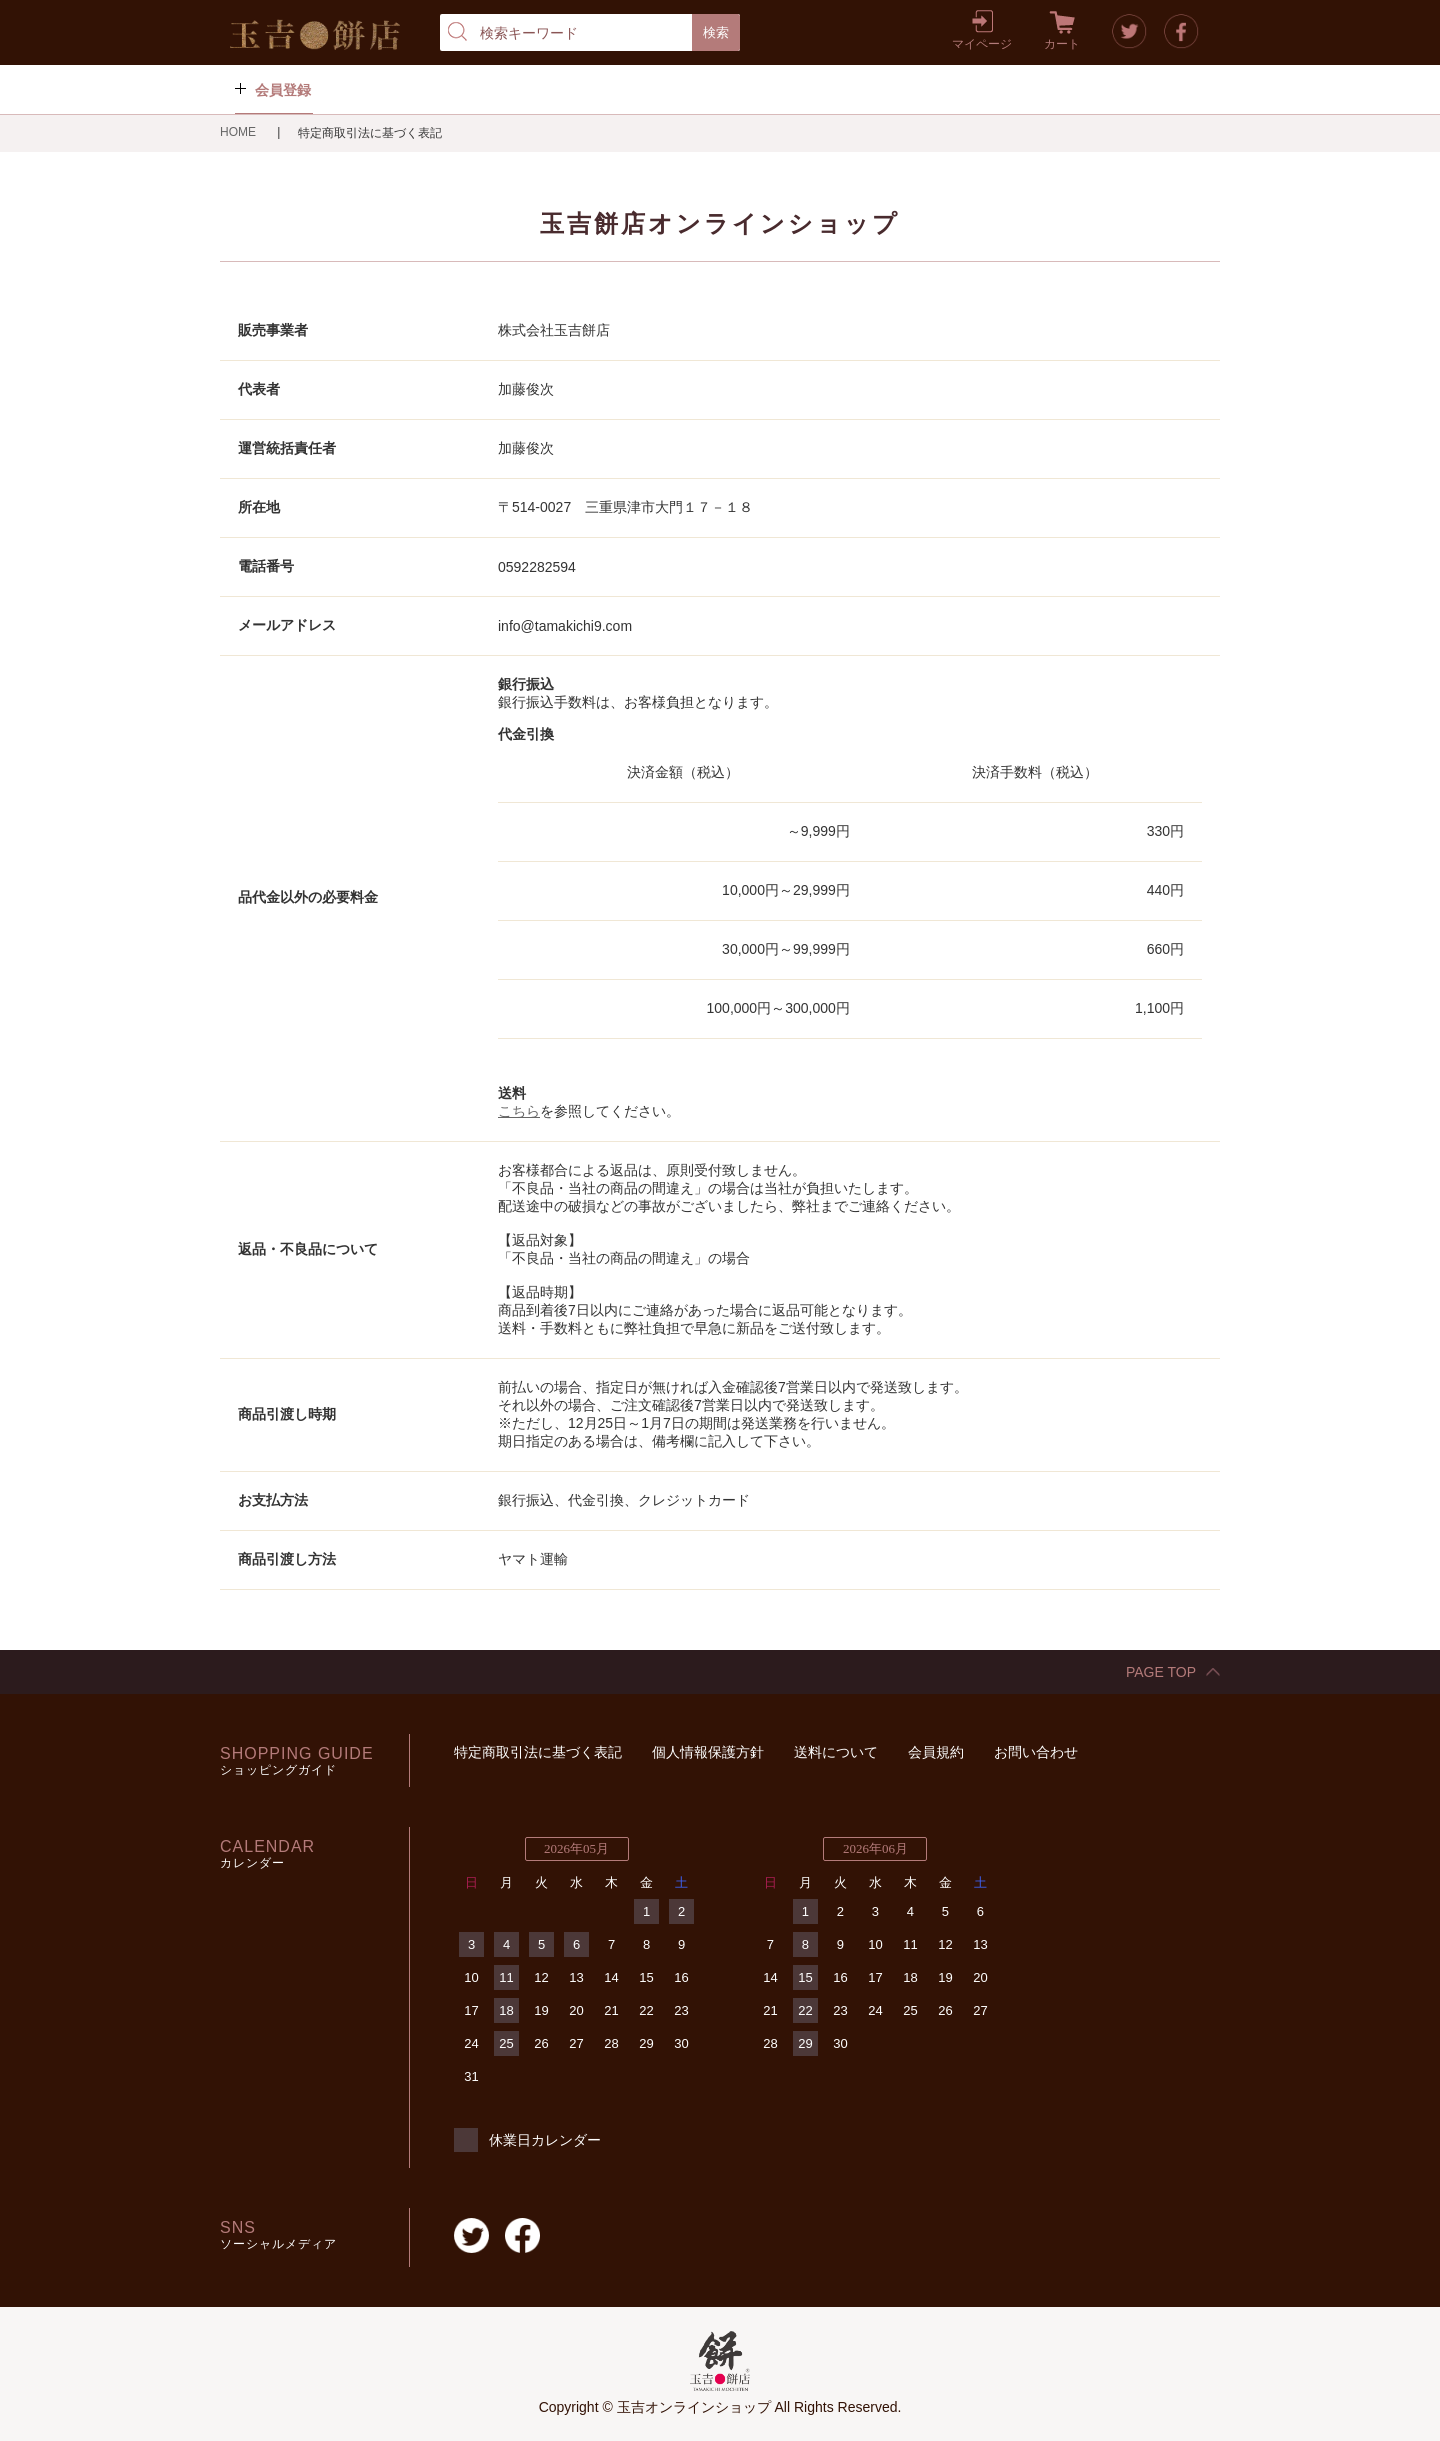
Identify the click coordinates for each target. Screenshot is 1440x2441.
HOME (239, 132)
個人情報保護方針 (708, 1752)
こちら (519, 1111)
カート (1062, 44)
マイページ (982, 44)
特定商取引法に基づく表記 (538, 1752)
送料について (836, 1752)
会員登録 (283, 90)
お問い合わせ (1036, 1752)
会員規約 (936, 1752)
